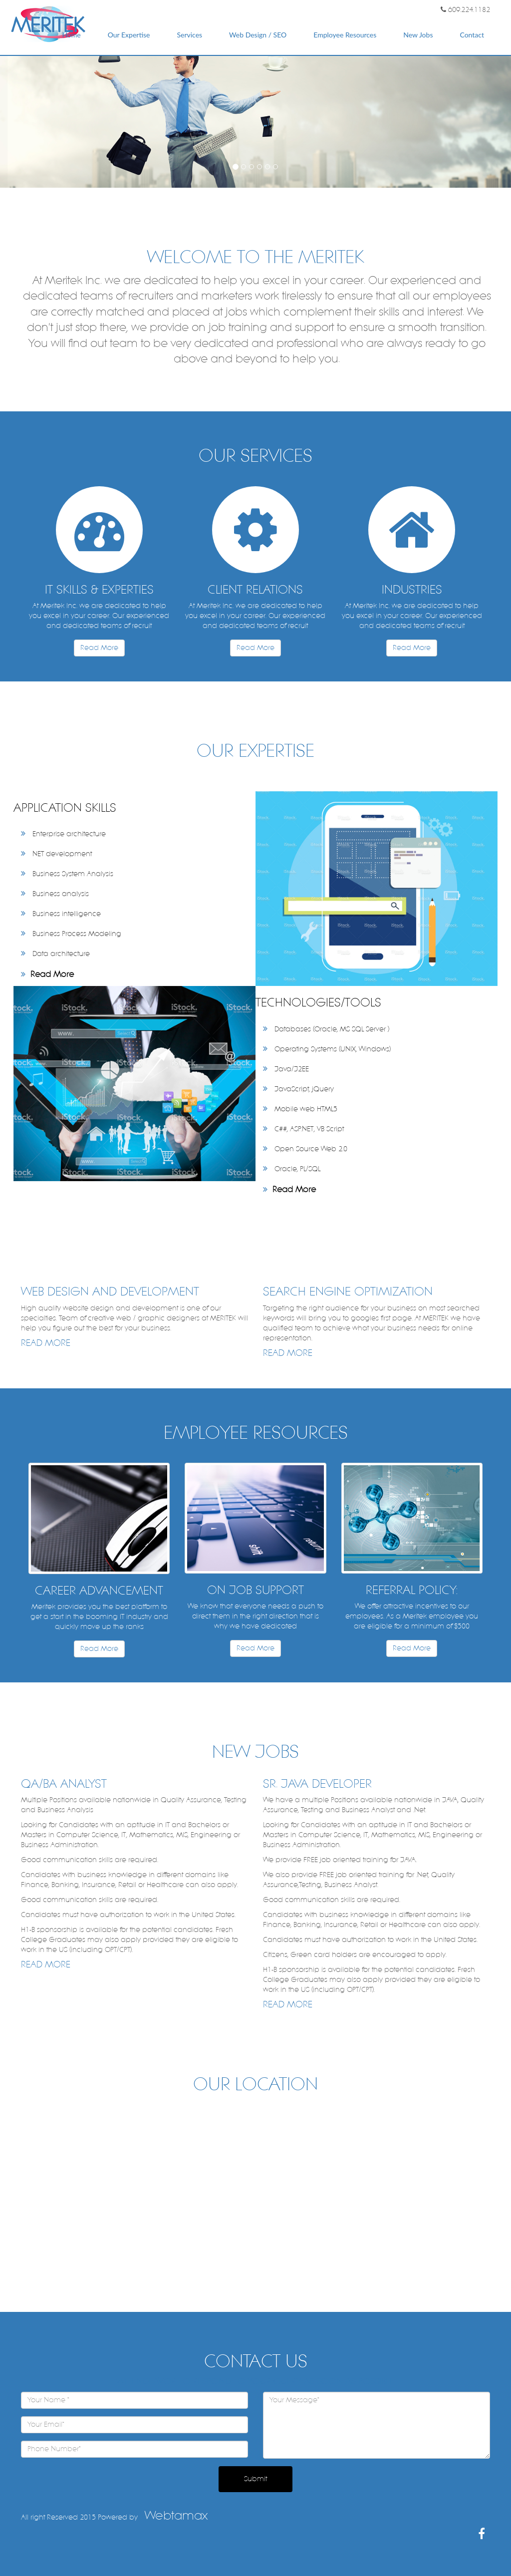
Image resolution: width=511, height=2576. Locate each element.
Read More (99, 647)
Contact (472, 34)
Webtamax (176, 2515)
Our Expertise (129, 34)
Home (71, 34)
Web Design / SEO (257, 34)
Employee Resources (344, 34)
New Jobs (418, 34)
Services (189, 34)
